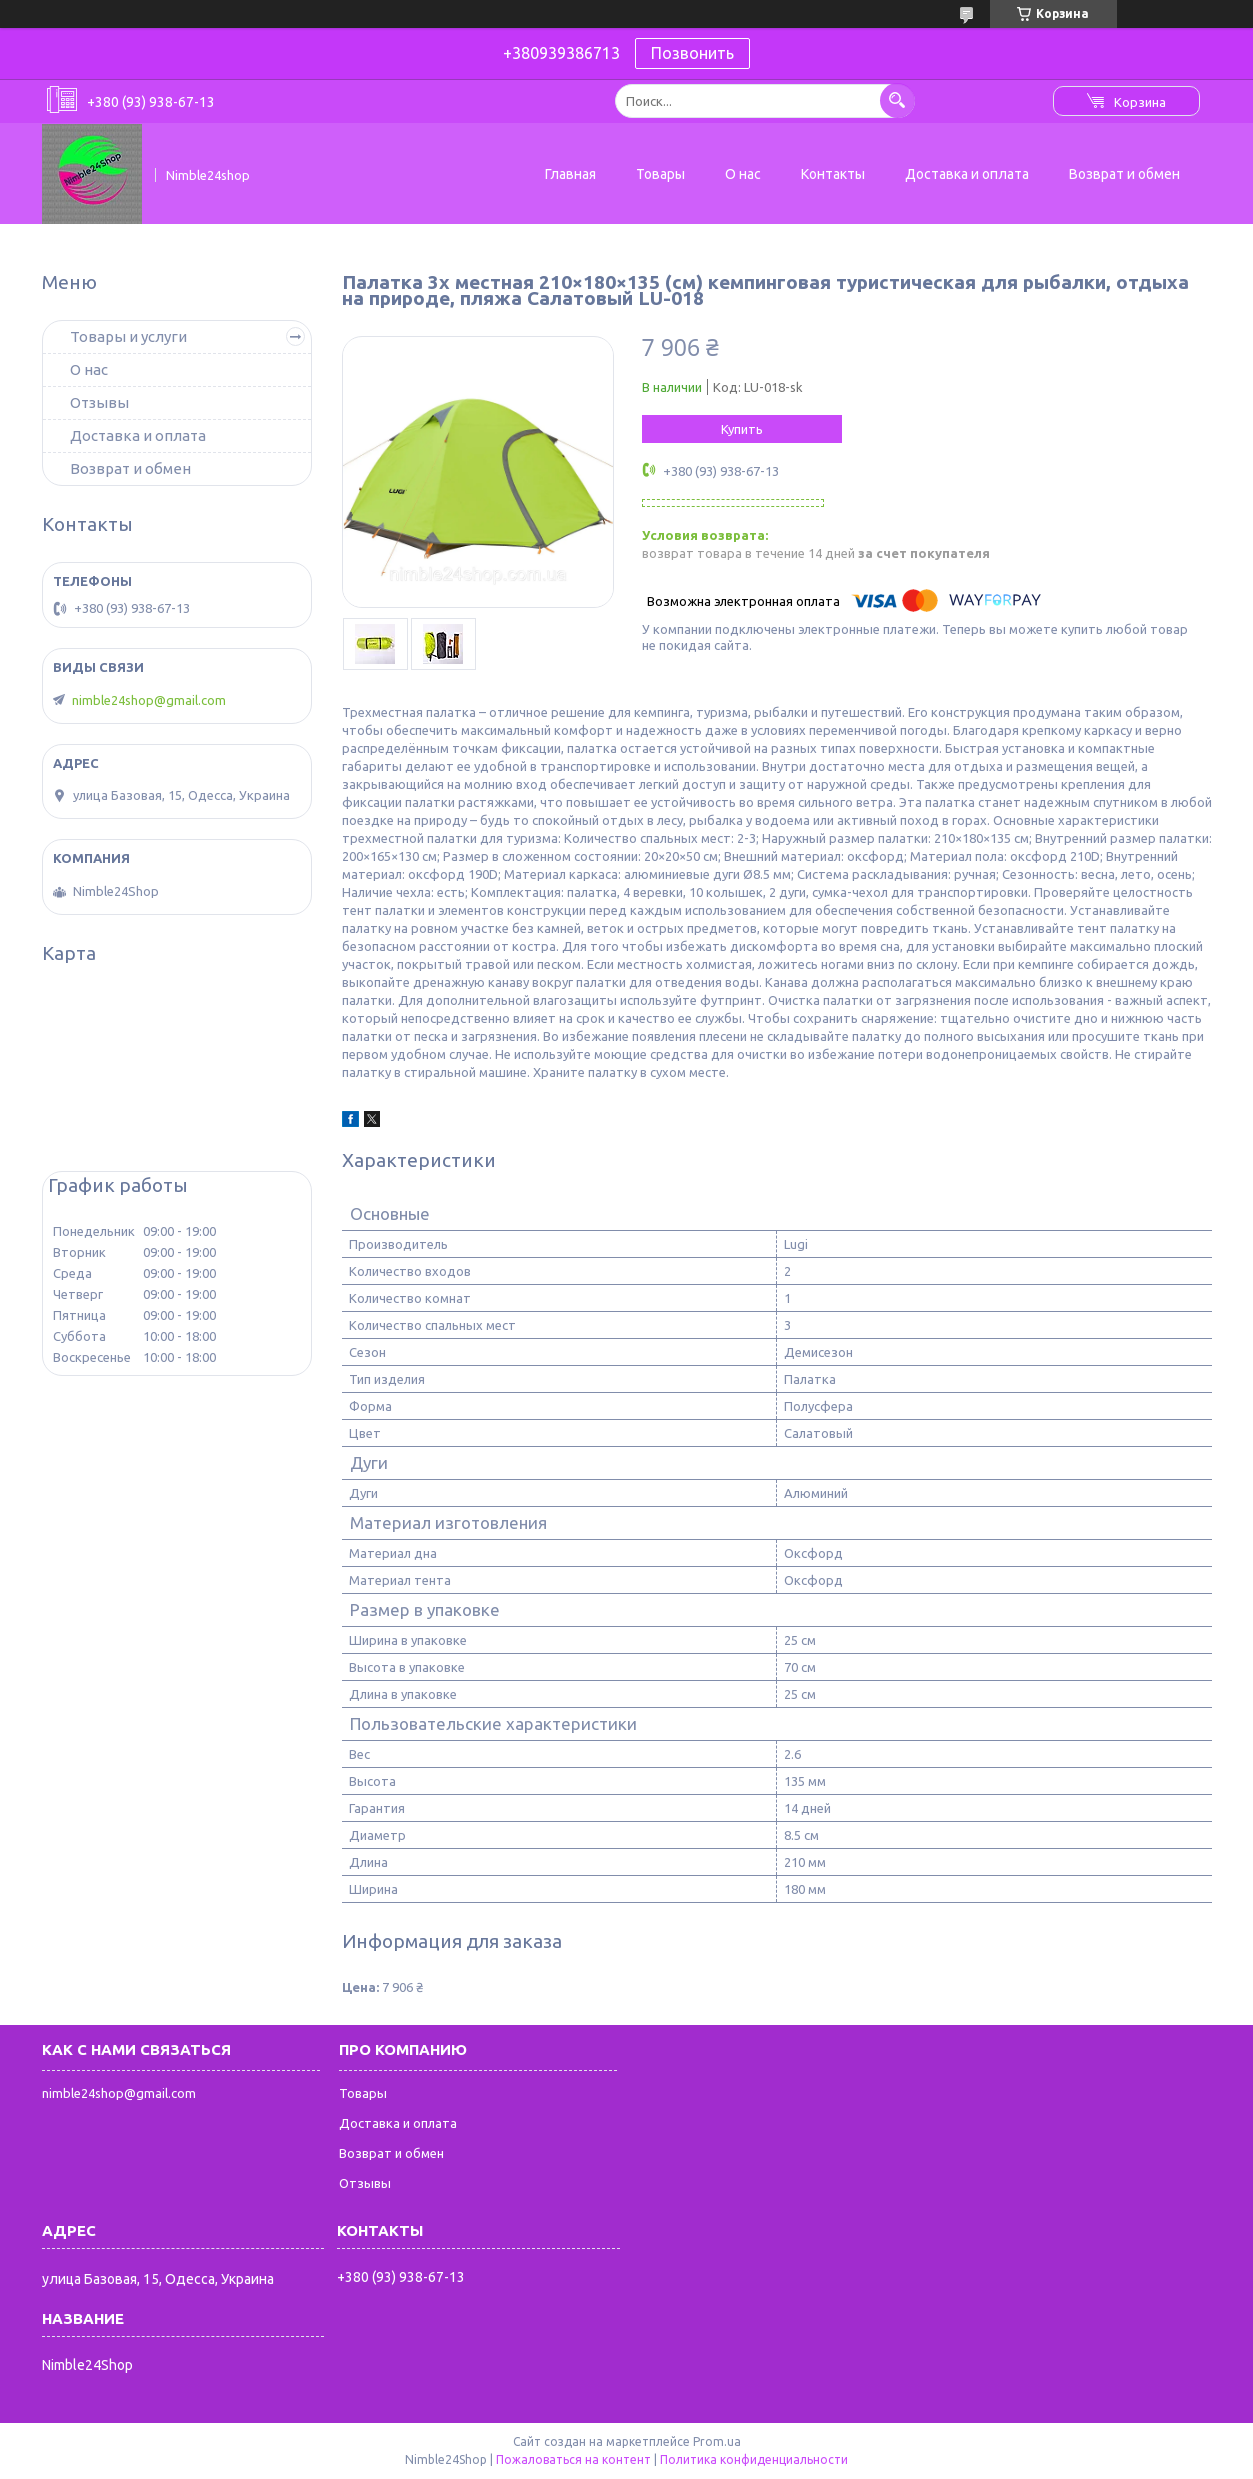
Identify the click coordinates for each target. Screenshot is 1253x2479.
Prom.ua (717, 2441)
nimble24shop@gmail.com (149, 700)
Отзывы (99, 402)
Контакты (833, 174)
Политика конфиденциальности (754, 2459)
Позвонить (692, 53)
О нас (743, 174)
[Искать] (897, 100)
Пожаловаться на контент (573, 2459)
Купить (742, 429)
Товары (660, 174)
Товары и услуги (128, 336)
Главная (570, 174)
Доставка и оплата (967, 174)
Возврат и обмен (1124, 174)
